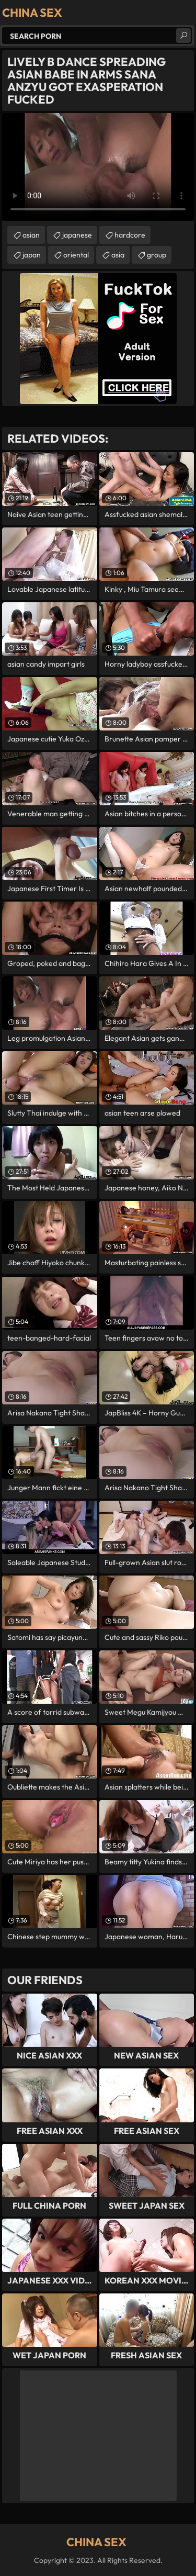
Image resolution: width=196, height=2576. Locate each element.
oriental (76, 255)
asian (31, 235)
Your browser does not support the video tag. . (98, 167)
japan (31, 255)
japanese (77, 235)
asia (117, 255)
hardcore (129, 235)
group (156, 255)
